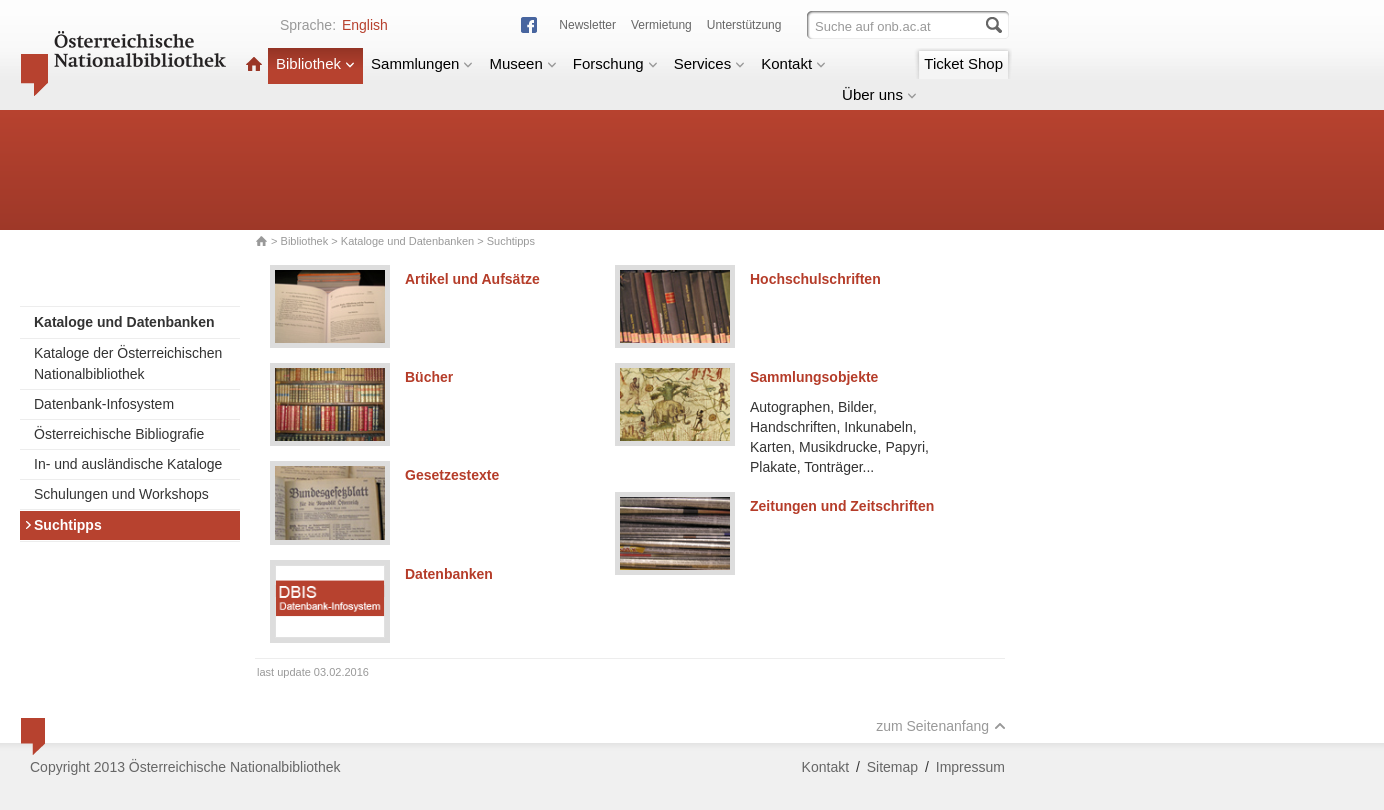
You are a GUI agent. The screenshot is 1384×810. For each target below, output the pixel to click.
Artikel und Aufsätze (472, 279)
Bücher (429, 377)
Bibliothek (315, 63)
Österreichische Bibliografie (119, 434)
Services (710, 63)
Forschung (615, 63)
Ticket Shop (963, 63)
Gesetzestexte (452, 475)
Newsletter (587, 25)
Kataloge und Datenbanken (407, 241)
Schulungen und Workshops (121, 494)
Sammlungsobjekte (814, 377)
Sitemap (892, 767)
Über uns (879, 94)
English (365, 25)
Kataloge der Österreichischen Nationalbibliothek (128, 363)
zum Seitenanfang (941, 726)
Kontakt (793, 63)
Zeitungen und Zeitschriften (842, 506)
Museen (522, 63)
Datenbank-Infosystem (104, 404)
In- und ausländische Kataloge (128, 464)
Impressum (970, 767)
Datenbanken (449, 574)
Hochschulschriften (815, 279)
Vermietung (661, 25)
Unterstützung (744, 25)
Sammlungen (422, 63)
